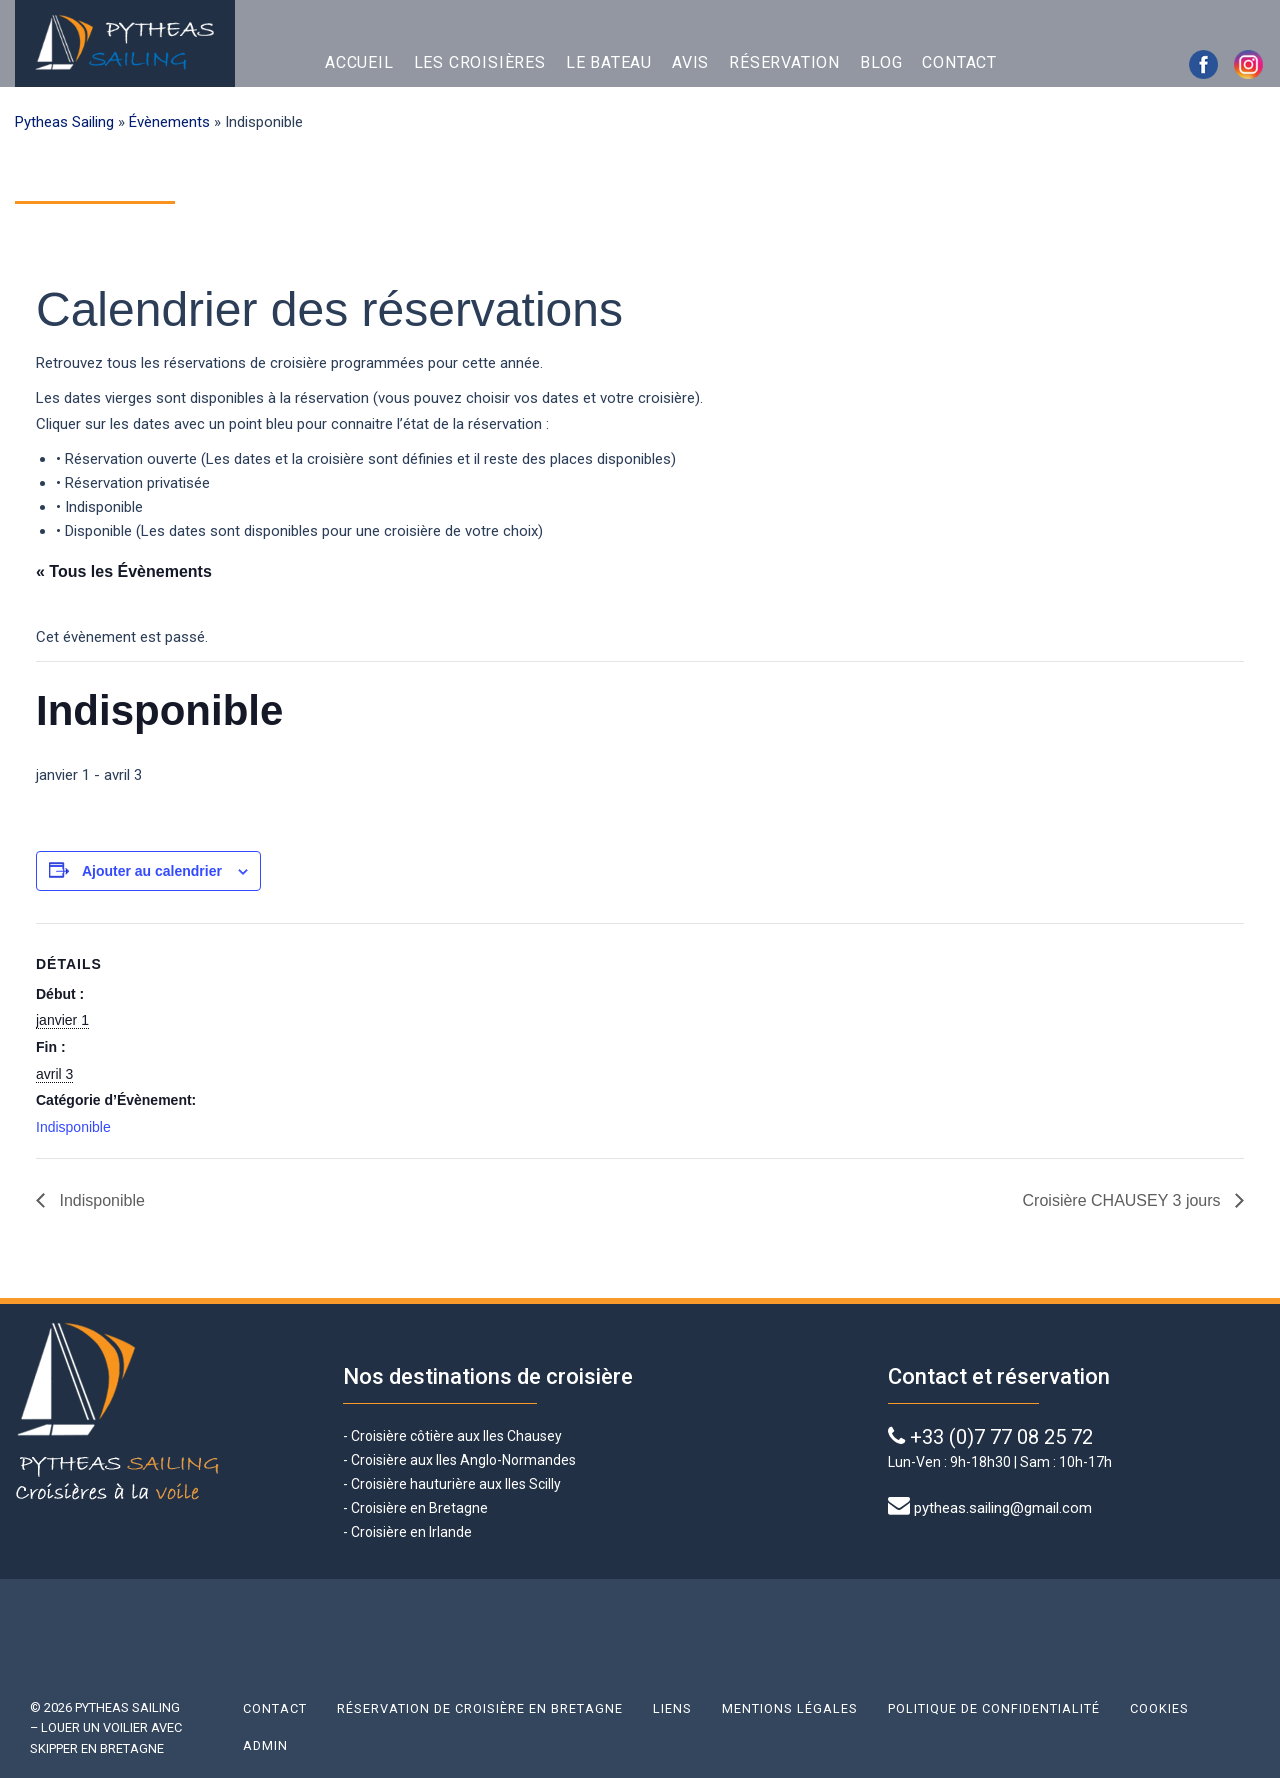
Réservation (784, 62)
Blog (881, 62)
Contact (959, 62)
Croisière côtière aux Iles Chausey (456, 1436)
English (1034, 63)
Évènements (169, 122)
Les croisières (480, 62)
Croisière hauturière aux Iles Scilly (456, 1484)
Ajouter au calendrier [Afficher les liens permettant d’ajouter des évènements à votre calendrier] (152, 871)
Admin (265, 1745)
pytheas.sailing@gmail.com (1003, 1508)
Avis (690, 62)
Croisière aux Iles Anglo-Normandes (462, 1460)
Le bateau (609, 62)
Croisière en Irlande (411, 1532)
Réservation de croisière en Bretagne (480, 1708)
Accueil (359, 62)
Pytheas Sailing (64, 122)
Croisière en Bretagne (419, 1508)
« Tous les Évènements (124, 571)
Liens (672, 1708)
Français (1079, 63)
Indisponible (73, 1127)
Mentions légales (790, 1708)
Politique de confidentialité (994, 1708)
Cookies (1159, 1708)
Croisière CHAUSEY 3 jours (1124, 1200)
